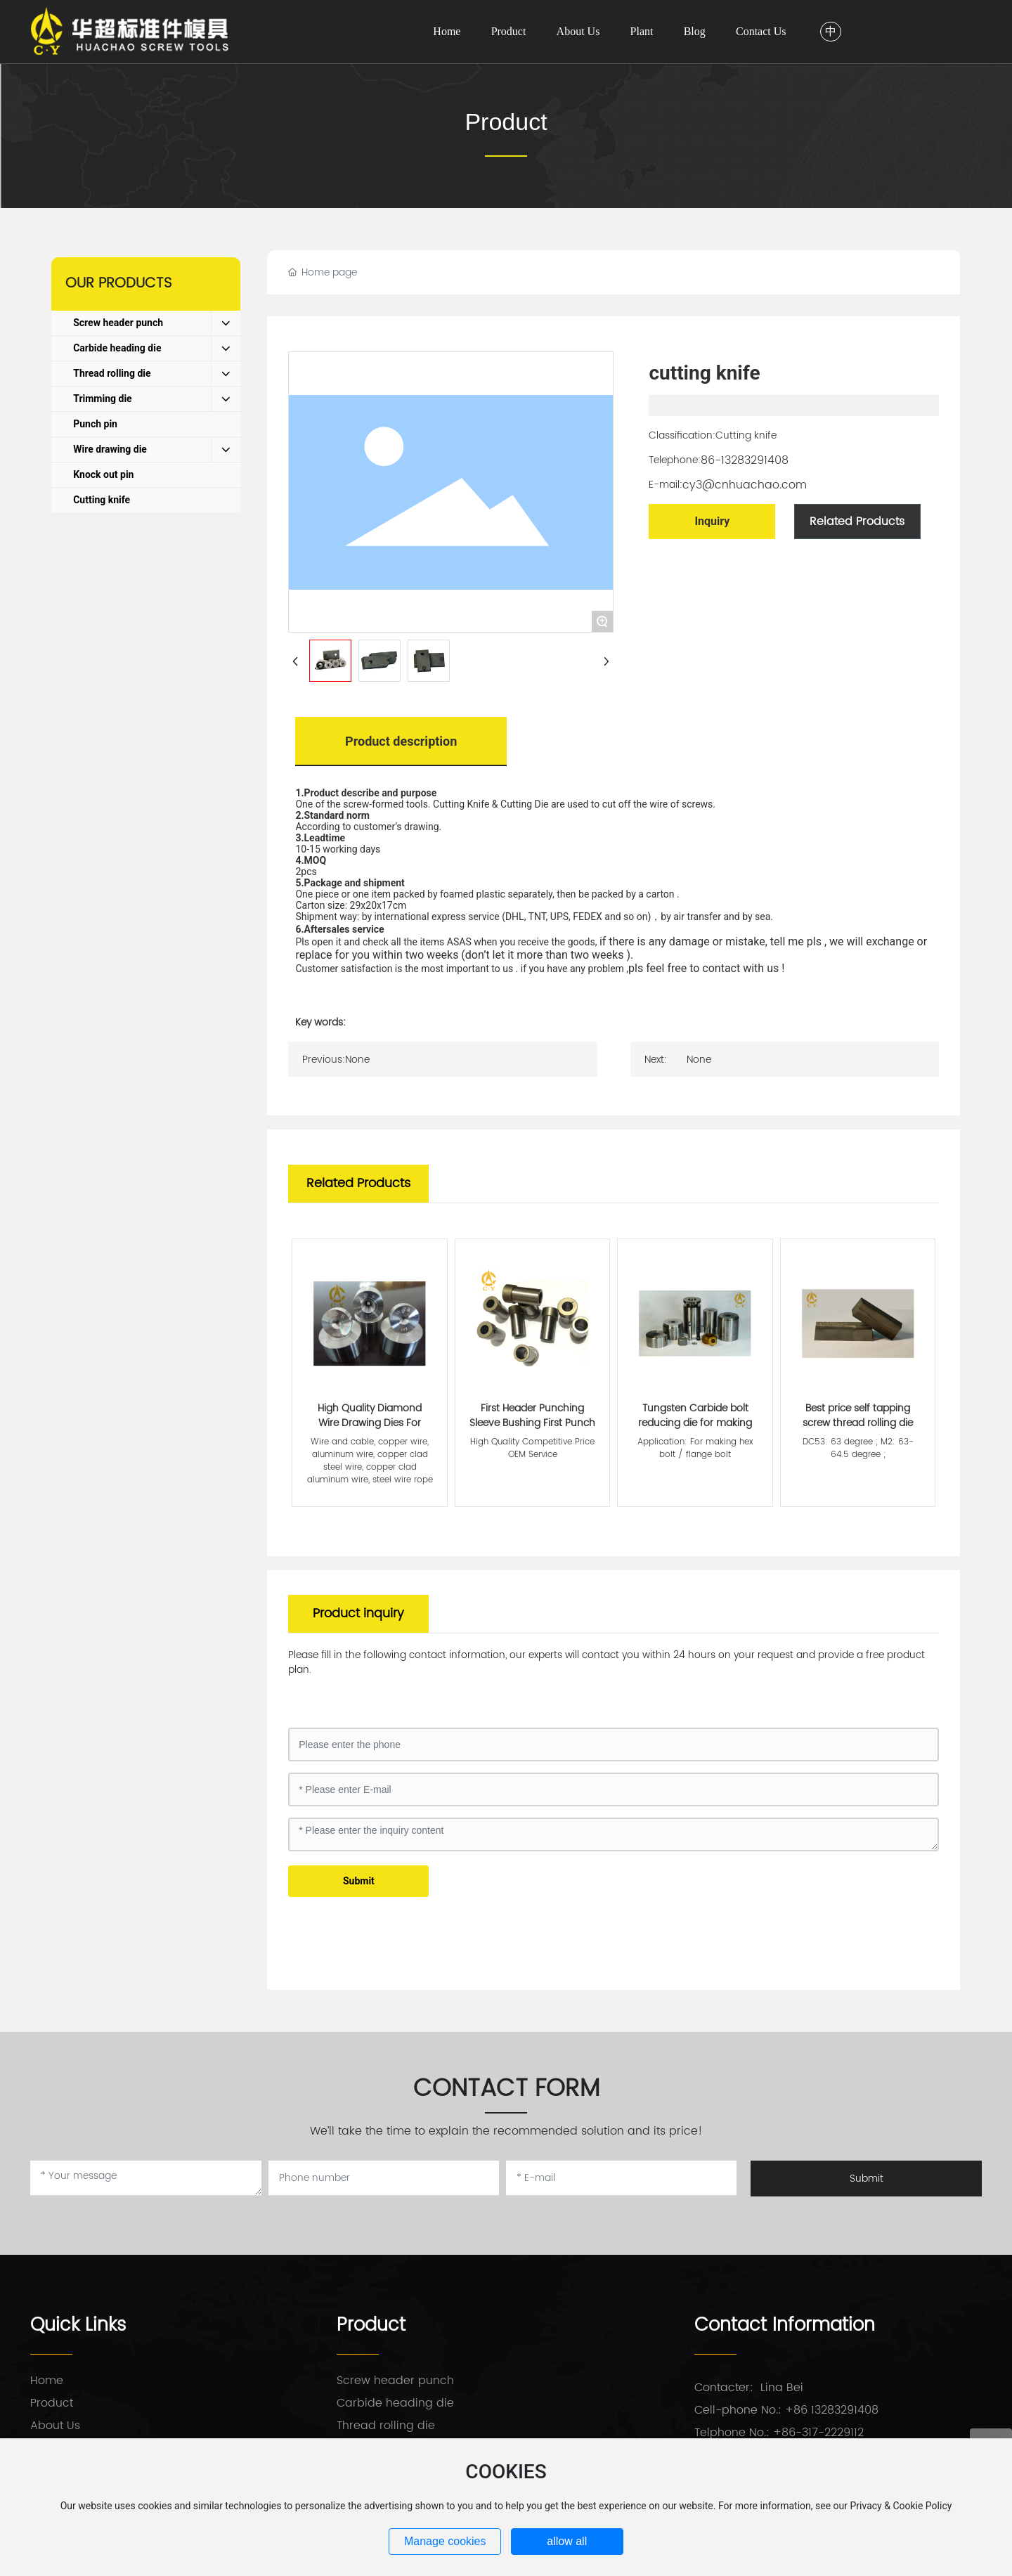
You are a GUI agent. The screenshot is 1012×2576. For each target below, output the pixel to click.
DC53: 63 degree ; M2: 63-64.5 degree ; (858, 1448)
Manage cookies (445, 2541)
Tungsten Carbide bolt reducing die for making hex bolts (695, 1423)
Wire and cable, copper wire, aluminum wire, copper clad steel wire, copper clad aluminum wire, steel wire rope (370, 1461)
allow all (567, 2541)
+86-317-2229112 (818, 2432)
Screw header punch (395, 2380)
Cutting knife (746, 435)
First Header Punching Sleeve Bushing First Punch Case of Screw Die (532, 1423)
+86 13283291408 (831, 2410)
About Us (55, 2425)
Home (46, 2380)
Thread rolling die (386, 2425)
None (357, 1059)
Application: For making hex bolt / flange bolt (695, 1448)
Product (506, 121)
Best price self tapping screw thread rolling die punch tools (858, 1423)
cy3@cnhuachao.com (744, 485)
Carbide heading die (395, 2403)
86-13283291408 (745, 460)
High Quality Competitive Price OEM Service (532, 1448)
